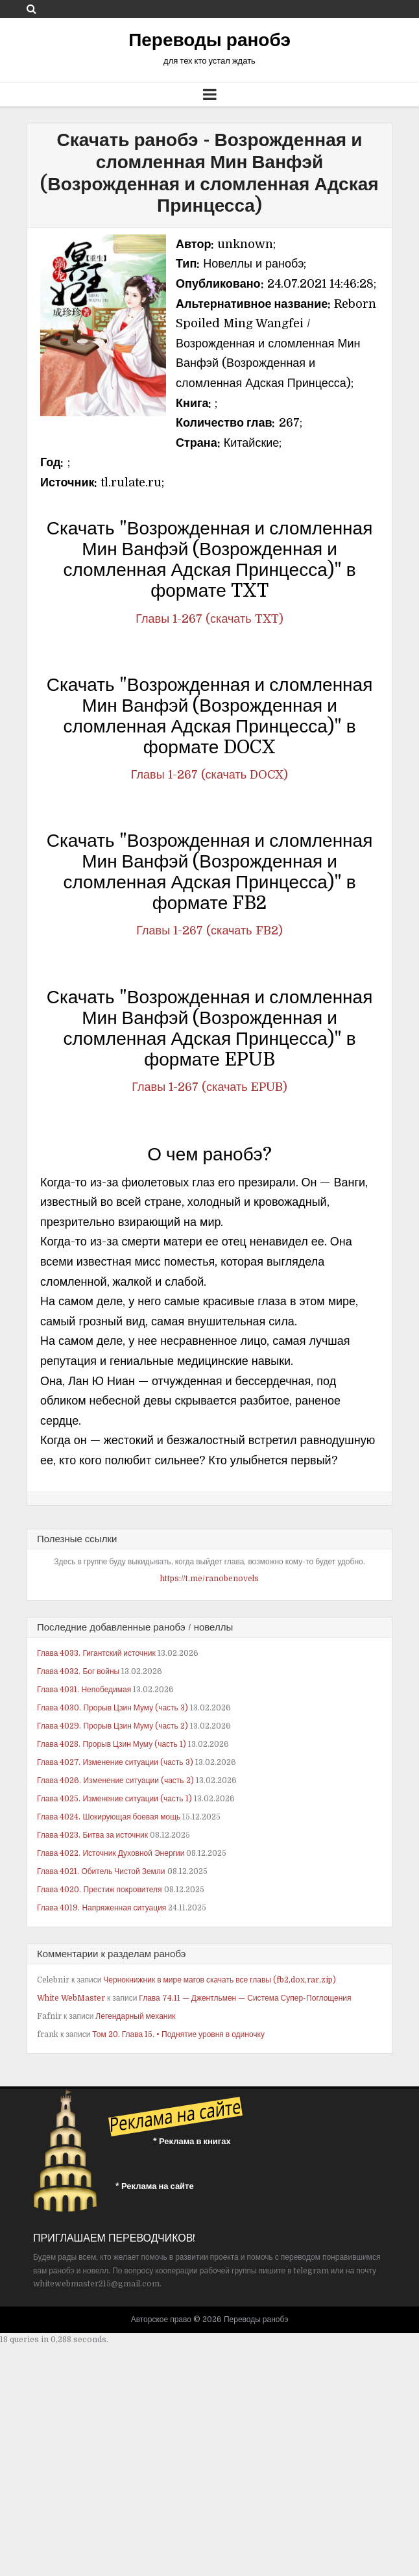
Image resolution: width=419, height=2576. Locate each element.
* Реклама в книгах (192, 2141)
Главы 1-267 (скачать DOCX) (209, 774)
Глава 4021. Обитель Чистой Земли (101, 1871)
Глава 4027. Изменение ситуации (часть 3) (115, 1762)
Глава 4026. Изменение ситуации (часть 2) (115, 1780)
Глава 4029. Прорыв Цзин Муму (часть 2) (112, 1726)
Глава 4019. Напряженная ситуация (101, 1907)
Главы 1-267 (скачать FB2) (209, 930)
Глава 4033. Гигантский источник (96, 1653)
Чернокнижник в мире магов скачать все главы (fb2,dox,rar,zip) (219, 1979)
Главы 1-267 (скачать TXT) (209, 618)
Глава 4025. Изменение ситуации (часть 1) (114, 1798)
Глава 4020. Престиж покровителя (99, 1889)
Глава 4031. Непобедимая (84, 1689)
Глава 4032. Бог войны (78, 1671)
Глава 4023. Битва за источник (92, 1835)
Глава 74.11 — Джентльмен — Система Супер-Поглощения (245, 1998)
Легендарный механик (135, 2016)
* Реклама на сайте (154, 2186)
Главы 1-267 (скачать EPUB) (209, 1087)
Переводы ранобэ (209, 40)
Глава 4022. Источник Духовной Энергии (110, 1853)
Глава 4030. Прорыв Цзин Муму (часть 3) (112, 1707)
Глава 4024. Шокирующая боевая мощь (108, 1816)
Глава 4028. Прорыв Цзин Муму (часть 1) (111, 1744)
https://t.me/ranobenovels (209, 1578)
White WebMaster (71, 1998)
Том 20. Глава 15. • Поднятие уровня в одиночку (178, 2034)
